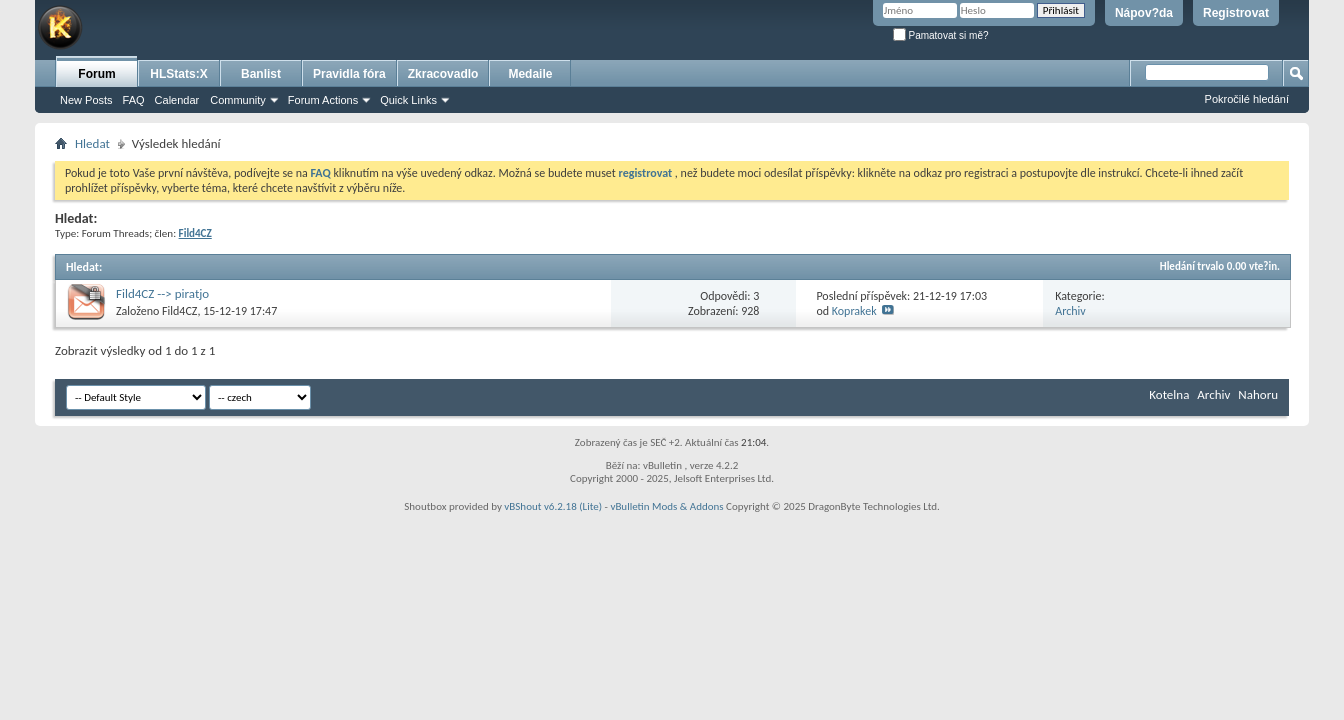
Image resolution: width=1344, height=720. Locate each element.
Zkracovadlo (443, 74)
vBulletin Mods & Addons (666, 506)
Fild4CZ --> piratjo (162, 293)
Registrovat (1236, 13)
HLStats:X (178, 74)
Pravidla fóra (349, 74)
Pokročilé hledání (1247, 99)
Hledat (92, 143)
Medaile (530, 74)
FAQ (134, 100)
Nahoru (1258, 394)
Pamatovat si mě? (941, 35)
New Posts (86, 100)
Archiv (1070, 311)
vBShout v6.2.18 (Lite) (553, 506)
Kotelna (1169, 394)
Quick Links (408, 100)
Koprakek (854, 311)
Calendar (177, 100)
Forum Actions (323, 100)
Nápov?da (1144, 13)
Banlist (261, 74)
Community (238, 100)
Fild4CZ (179, 311)
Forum (96, 74)
